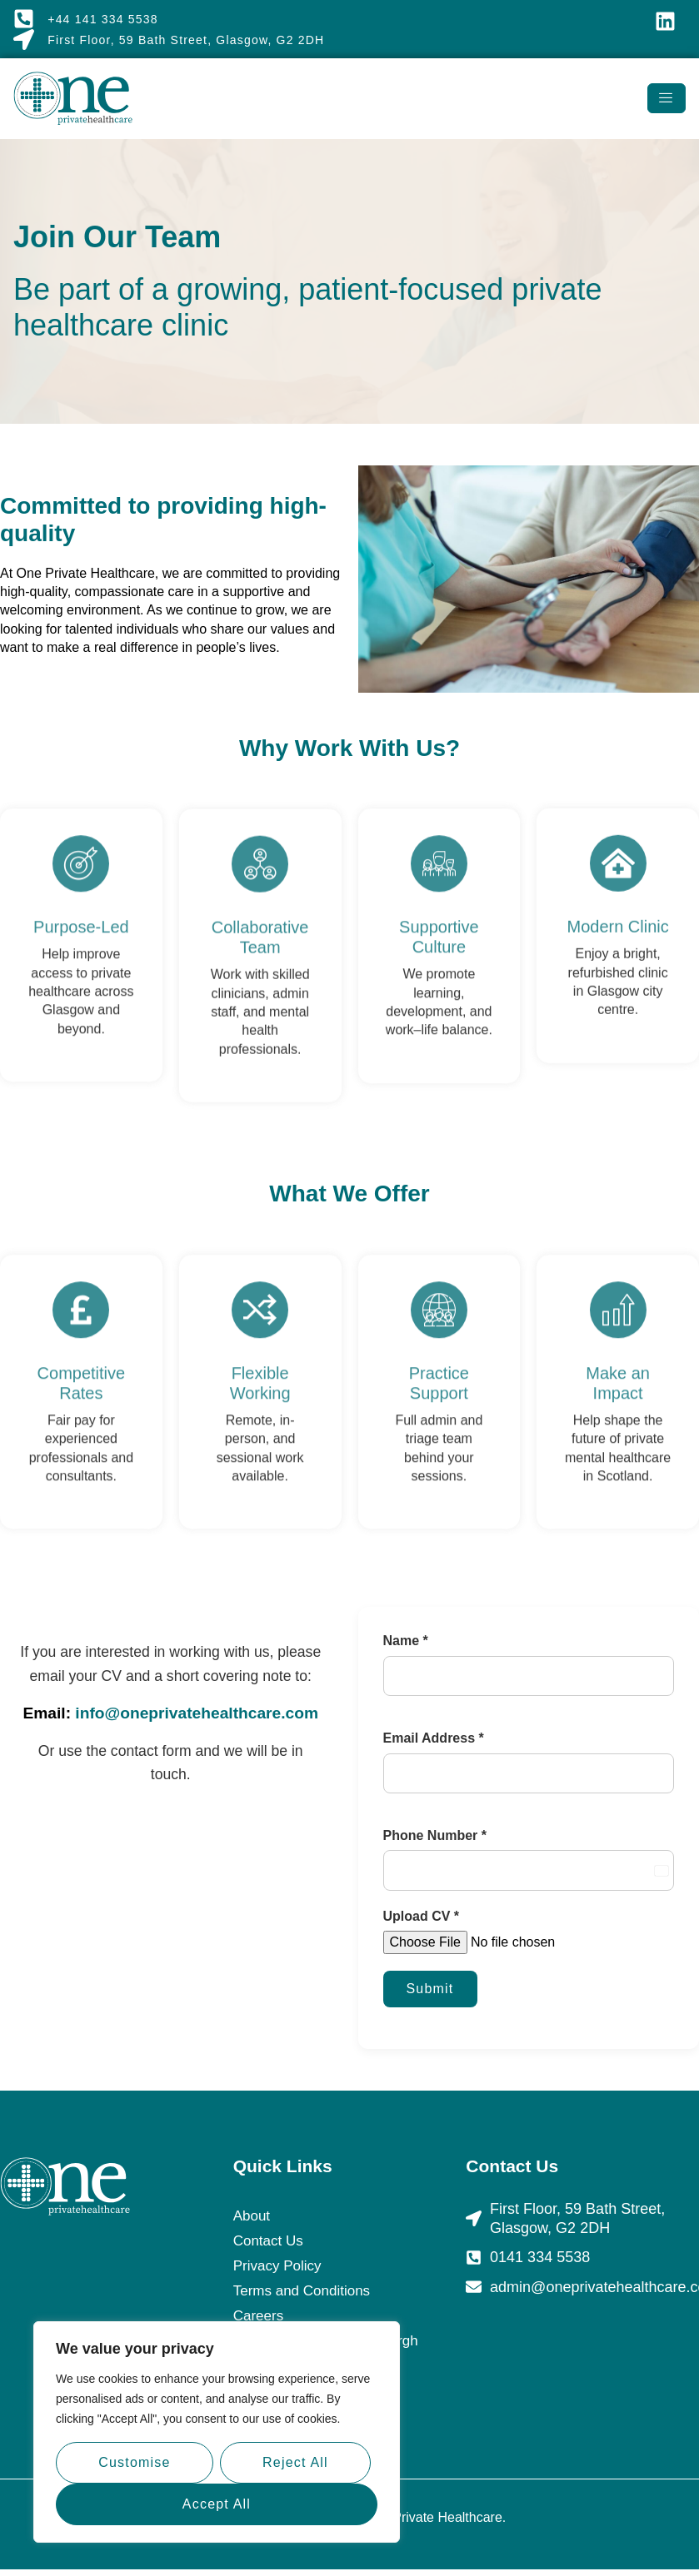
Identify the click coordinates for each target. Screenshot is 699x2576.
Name (405, 1641)
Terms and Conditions (301, 2291)
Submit (430, 1989)
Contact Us (268, 2241)
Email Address (433, 1738)
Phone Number (435, 1835)
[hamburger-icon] (666, 98)
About (251, 2216)
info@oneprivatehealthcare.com (196, 1713)
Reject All (295, 2462)
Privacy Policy (277, 2266)
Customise (134, 2462)
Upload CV (421, 1916)
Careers (258, 2316)
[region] (216, 2432)
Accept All (216, 2504)
